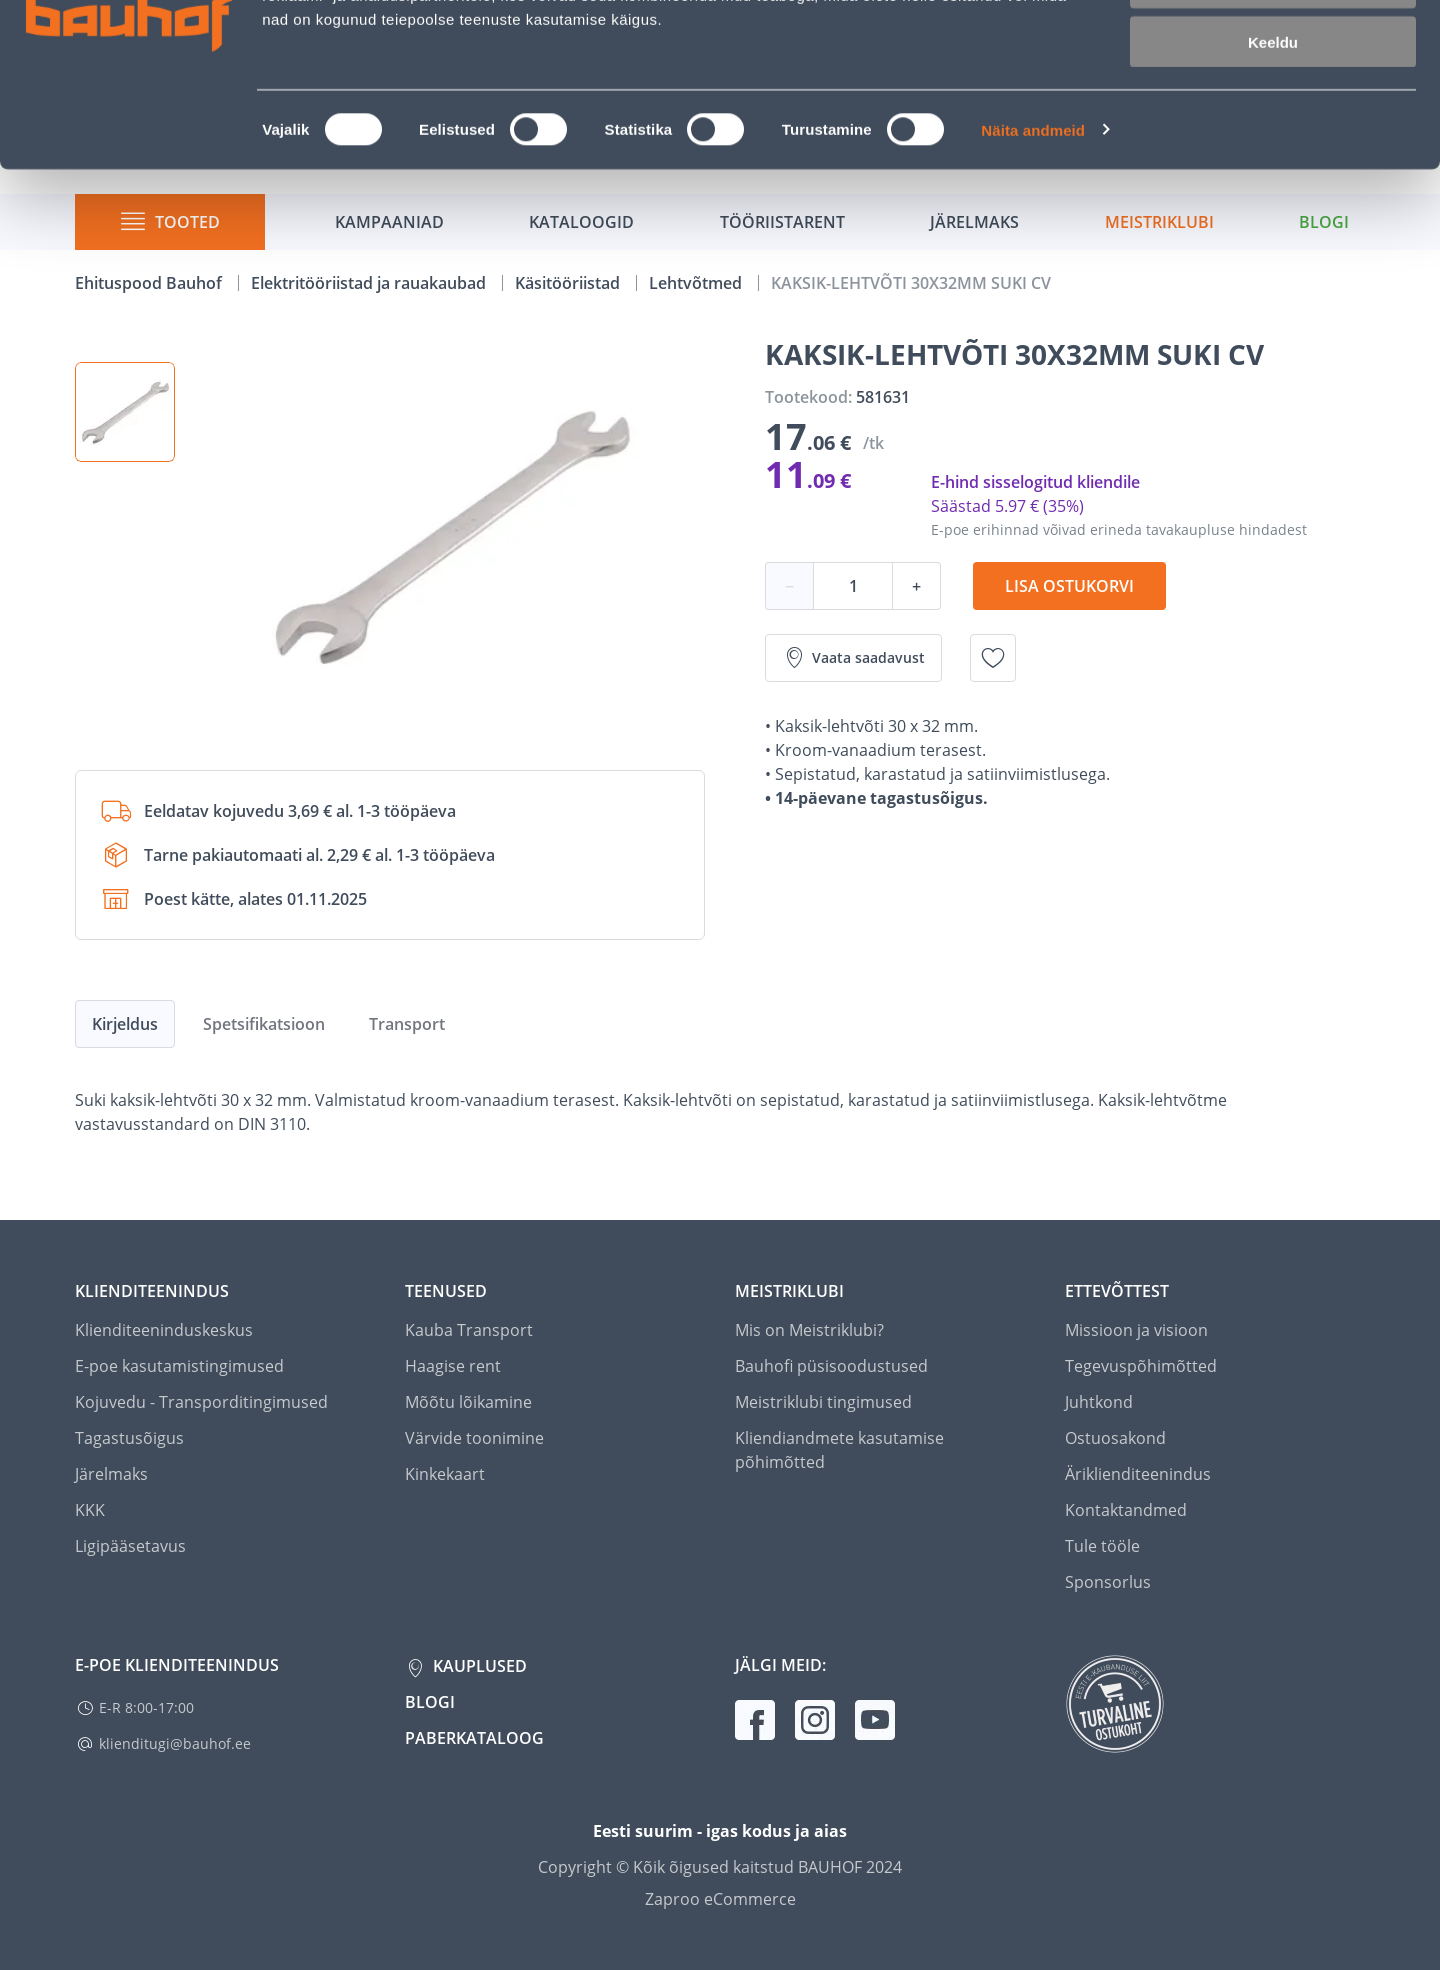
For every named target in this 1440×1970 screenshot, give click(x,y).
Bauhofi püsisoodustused (831, 1366)
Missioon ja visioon (1136, 1330)
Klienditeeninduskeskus (164, 1330)
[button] (125, 412)
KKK (90, 1510)
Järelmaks (111, 1474)
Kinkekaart (445, 1474)
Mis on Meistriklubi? (809, 1330)
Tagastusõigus (129, 1438)
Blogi (430, 1702)
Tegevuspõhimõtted (1141, 1366)
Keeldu (1273, 167)
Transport (407, 1024)
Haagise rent (453, 1366)
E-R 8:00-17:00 (146, 1707)
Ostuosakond (1115, 1438)
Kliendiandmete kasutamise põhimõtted (839, 1450)
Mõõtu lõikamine (468, 1402)
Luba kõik (1273, 49)
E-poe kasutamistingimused (179, 1366)
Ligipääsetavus (130, 1546)
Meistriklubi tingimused (823, 1402)
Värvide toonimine (474, 1438)
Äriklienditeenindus (1138, 1474)
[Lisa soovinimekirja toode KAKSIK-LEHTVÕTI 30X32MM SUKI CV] (993, 658)
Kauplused (478, 1666)
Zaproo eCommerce (720, 1899)
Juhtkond (1099, 1402)
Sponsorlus (1108, 1582)
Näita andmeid (1033, 255)
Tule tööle (1102, 1546)
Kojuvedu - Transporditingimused (201, 1402)
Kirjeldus (125, 1024)
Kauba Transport (469, 1330)
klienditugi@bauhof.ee (175, 1743)
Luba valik (1272, 108)
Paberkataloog (474, 1738)
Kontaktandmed (1126, 1510)
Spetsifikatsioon (264, 1024)
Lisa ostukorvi (1069, 586)
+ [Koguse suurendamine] (916, 586)
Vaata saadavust (853, 658)
